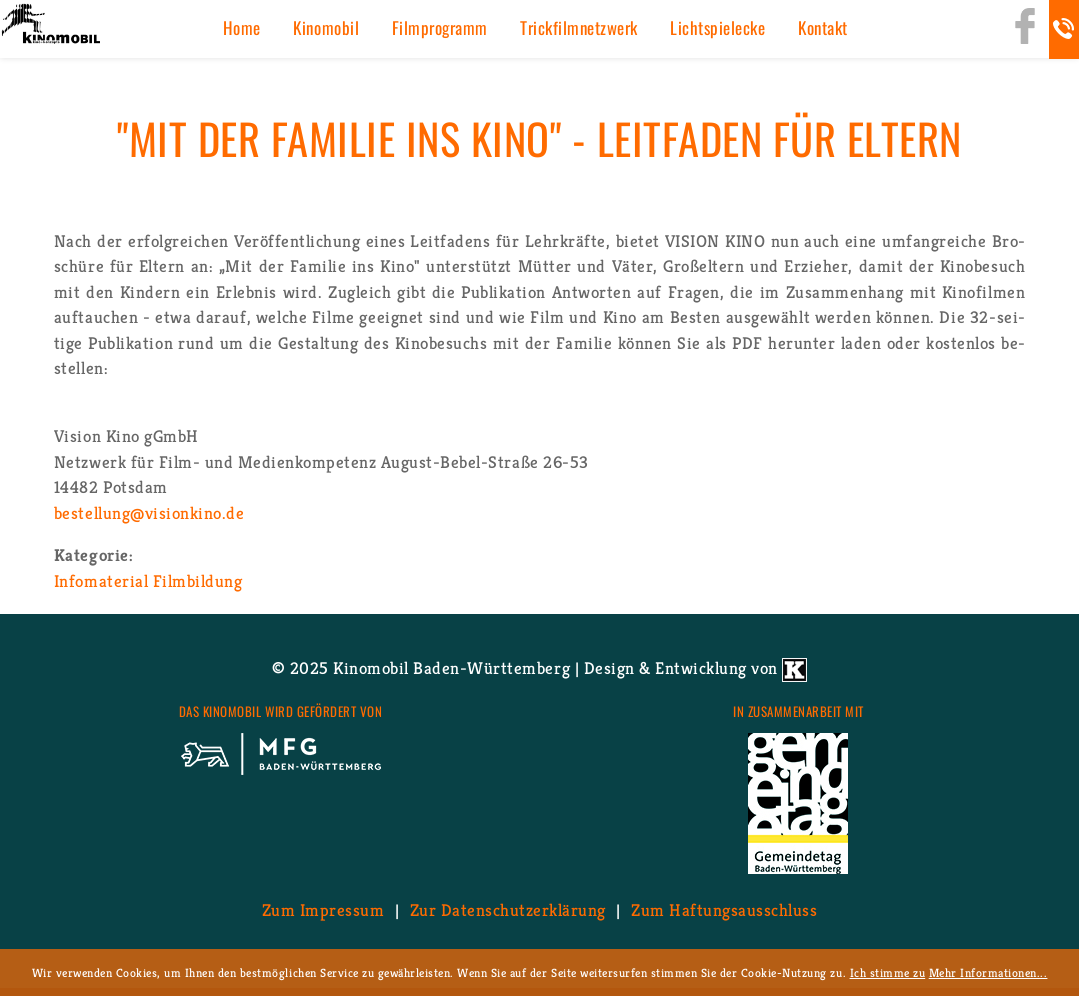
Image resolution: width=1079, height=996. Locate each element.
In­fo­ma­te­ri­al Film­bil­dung (148, 581)
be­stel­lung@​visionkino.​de (149, 513)
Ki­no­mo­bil (326, 27)
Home (242, 27)
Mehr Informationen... (988, 972)
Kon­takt (823, 27)
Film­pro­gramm (440, 27)
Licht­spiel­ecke (717, 27)
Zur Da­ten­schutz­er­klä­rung (508, 910)
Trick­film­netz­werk (579, 27)
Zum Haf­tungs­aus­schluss (724, 910)
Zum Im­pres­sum (323, 910)
